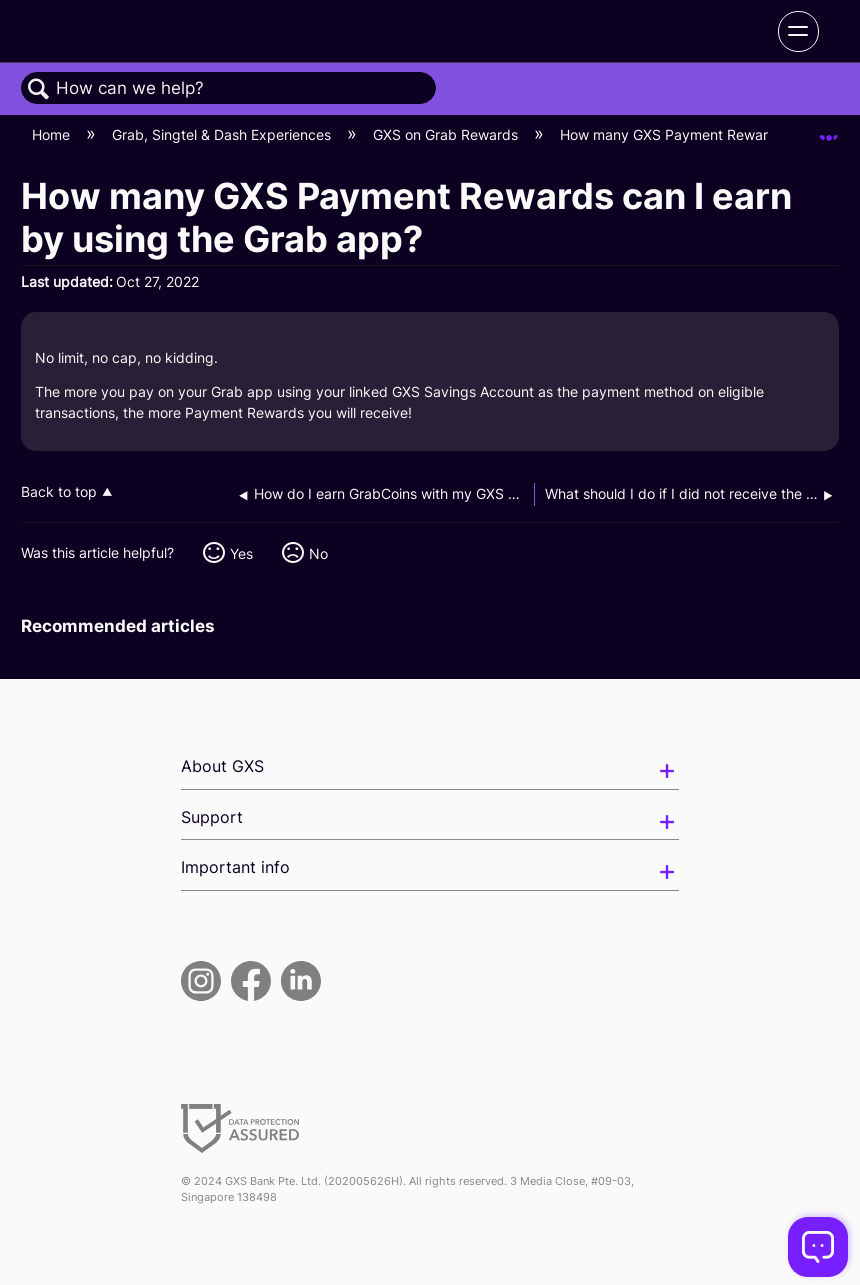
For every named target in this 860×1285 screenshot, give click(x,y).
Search (39, 89)
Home (53, 134)
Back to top (59, 492)
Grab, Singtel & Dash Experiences (223, 134)
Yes (241, 553)
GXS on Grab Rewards (447, 134)
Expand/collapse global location (829, 128)
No (318, 553)
